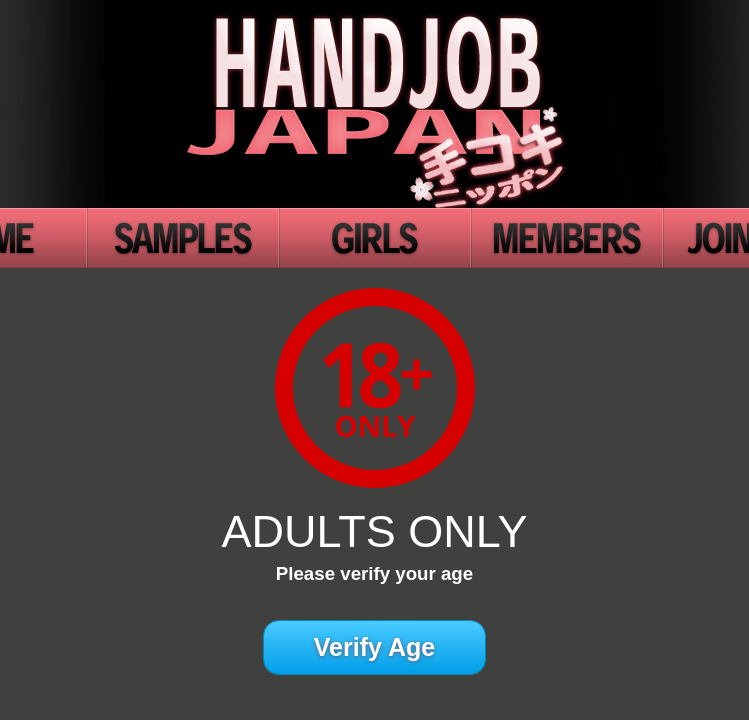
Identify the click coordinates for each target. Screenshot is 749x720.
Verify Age (374, 647)
